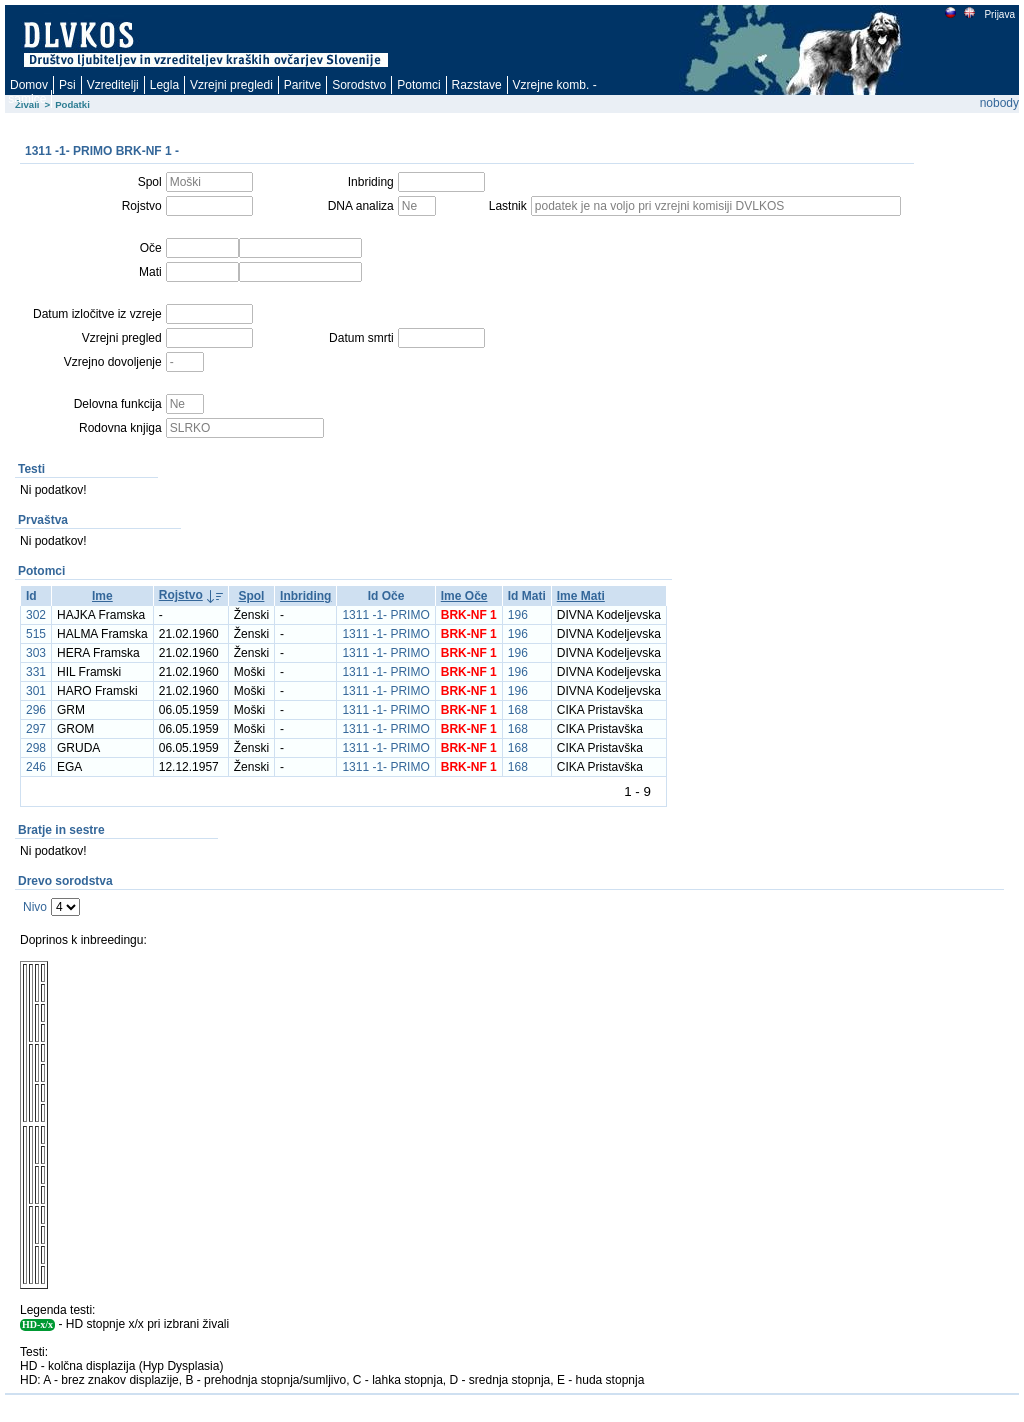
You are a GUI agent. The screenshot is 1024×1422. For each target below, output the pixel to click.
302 (36, 615)
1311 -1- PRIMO (385, 615)
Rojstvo (181, 595)
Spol (251, 596)
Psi (67, 85)
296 (36, 710)
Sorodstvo (359, 85)
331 (36, 672)
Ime (102, 596)
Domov (29, 85)
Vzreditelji (113, 85)
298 (36, 748)
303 (36, 653)
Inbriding (305, 596)
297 (36, 729)
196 (518, 615)
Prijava (999, 14)
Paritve (302, 85)
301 (36, 691)
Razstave (477, 85)
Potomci (418, 85)
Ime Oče (464, 596)
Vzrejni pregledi (231, 85)
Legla (164, 85)
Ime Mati (581, 596)
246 (36, 767)
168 (518, 710)
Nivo (35, 907)
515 (36, 634)
